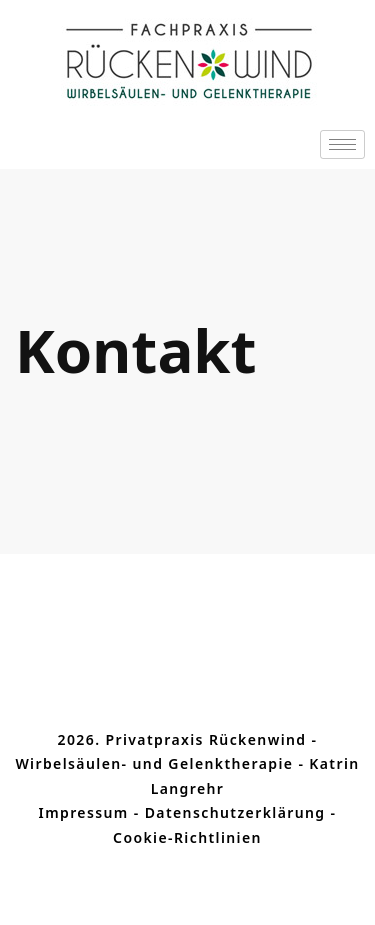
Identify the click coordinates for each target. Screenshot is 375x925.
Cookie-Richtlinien (187, 837)
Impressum (84, 812)
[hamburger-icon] (342, 144)
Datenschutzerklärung (235, 812)
